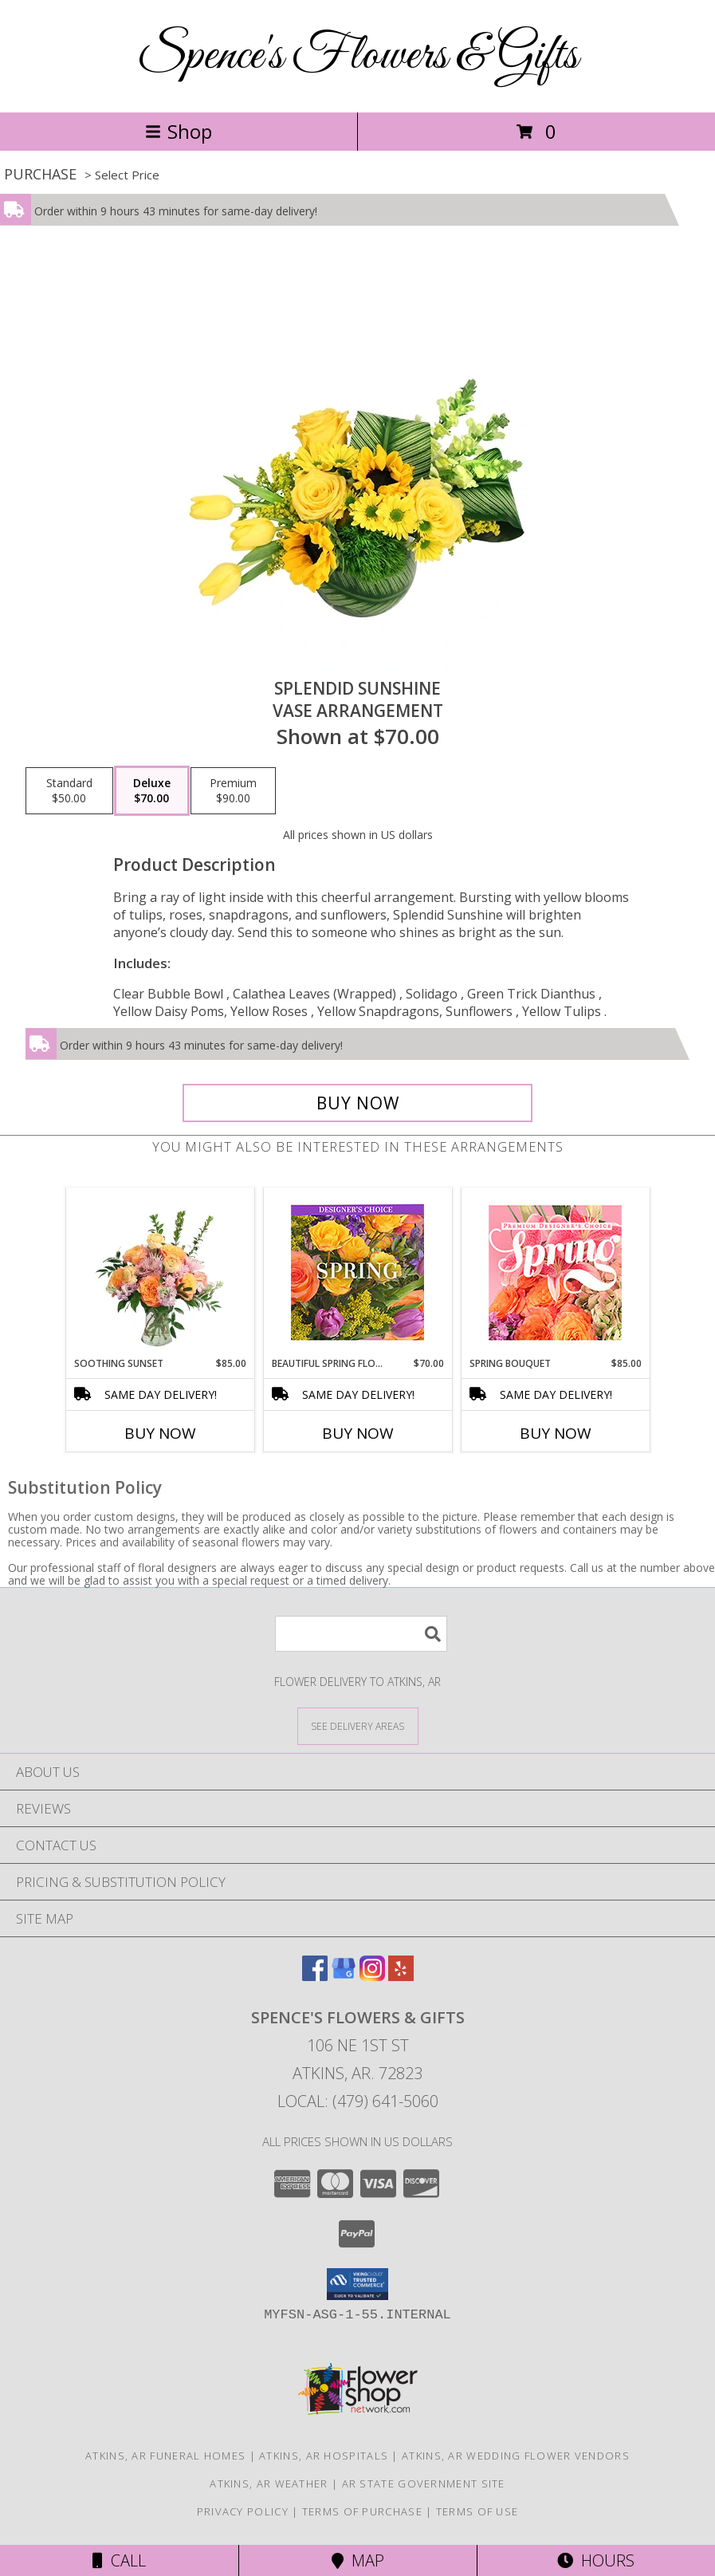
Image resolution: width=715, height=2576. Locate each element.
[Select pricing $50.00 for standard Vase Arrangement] (69, 791)
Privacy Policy (243, 2511)
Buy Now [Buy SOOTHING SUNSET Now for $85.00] (160, 1433)
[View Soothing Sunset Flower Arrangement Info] (159, 1272)
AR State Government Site (423, 2483)
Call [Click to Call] (119, 2560)
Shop (178, 131)
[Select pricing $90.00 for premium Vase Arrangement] (233, 791)
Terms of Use (477, 2511)
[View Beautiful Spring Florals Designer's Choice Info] (357, 1272)
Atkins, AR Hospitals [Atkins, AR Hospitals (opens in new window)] (323, 2455)
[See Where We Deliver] (357, 1725)
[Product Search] (361, 1634)
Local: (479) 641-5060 (357, 2101)
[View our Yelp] (401, 1976)
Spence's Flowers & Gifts (357, 56)
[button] (357, 2284)
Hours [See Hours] (595, 2560)
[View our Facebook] (315, 1976)
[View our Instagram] (372, 1976)
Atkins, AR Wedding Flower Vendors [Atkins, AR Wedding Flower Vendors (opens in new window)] (516, 2455)
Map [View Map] (358, 2560)
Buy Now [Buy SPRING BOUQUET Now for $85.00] (555, 1433)
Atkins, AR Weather (269, 2483)
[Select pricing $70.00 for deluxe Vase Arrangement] (151, 791)
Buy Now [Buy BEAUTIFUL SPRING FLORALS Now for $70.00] (358, 1433)
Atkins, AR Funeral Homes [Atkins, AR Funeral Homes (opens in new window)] (165, 2455)
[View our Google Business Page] (343, 1976)
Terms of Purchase (362, 2511)
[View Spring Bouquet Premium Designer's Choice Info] (555, 1272)
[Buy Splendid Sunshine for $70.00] (357, 1103)
